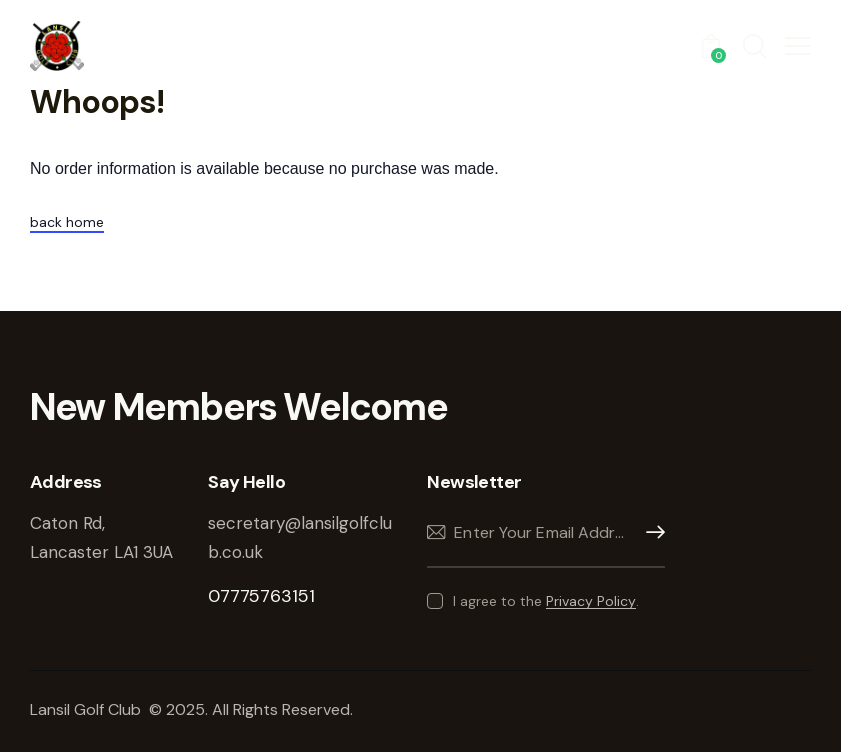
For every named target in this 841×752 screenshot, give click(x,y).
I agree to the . (546, 601)
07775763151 (261, 596)
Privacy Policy (591, 601)
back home (67, 222)
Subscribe (650, 532)
